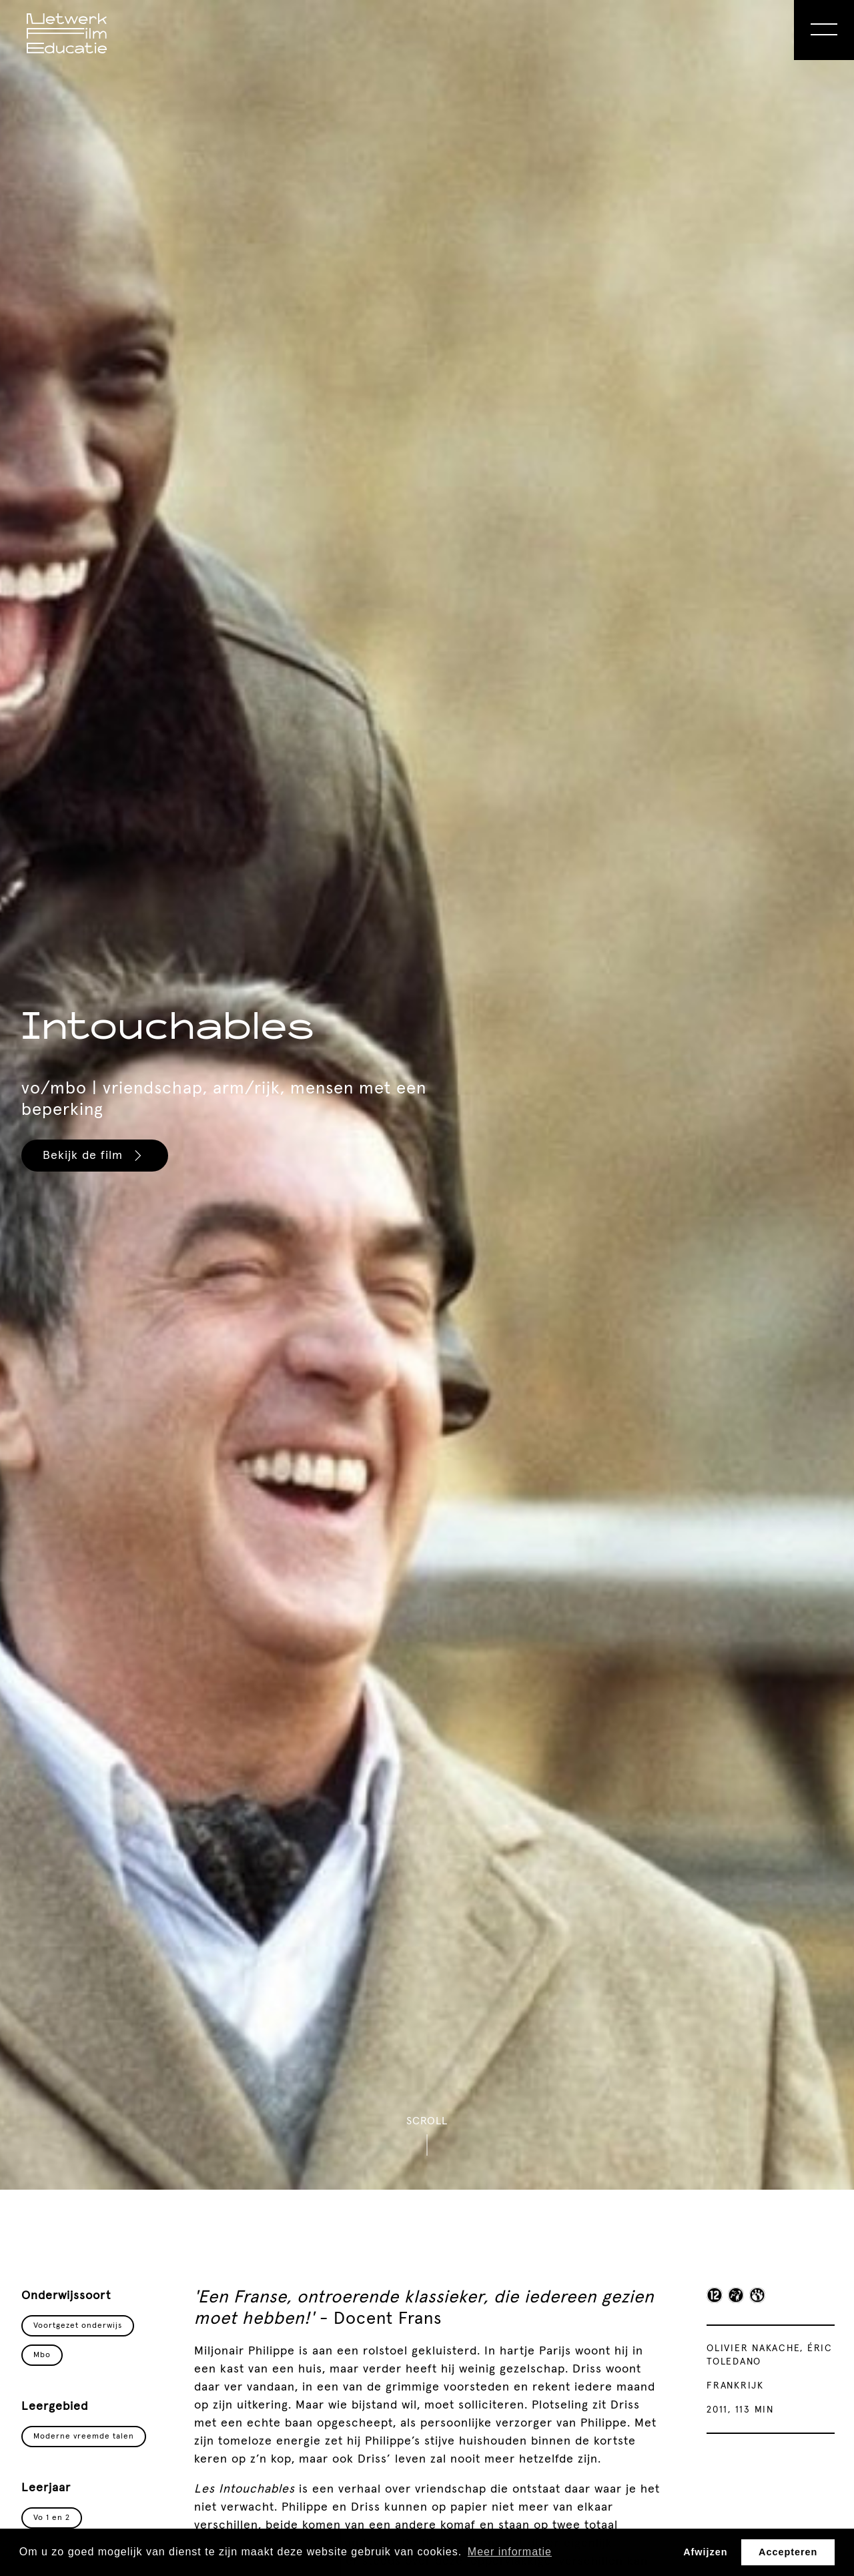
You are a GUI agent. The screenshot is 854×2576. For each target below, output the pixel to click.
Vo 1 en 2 (51, 2518)
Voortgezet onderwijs (77, 2326)
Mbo (42, 2355)
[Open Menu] (824, 30)
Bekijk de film (94, 1155)
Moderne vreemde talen (83, 2437)
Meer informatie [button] (510, 2551)
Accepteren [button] (788, 2552)
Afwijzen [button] (705, 2552)
